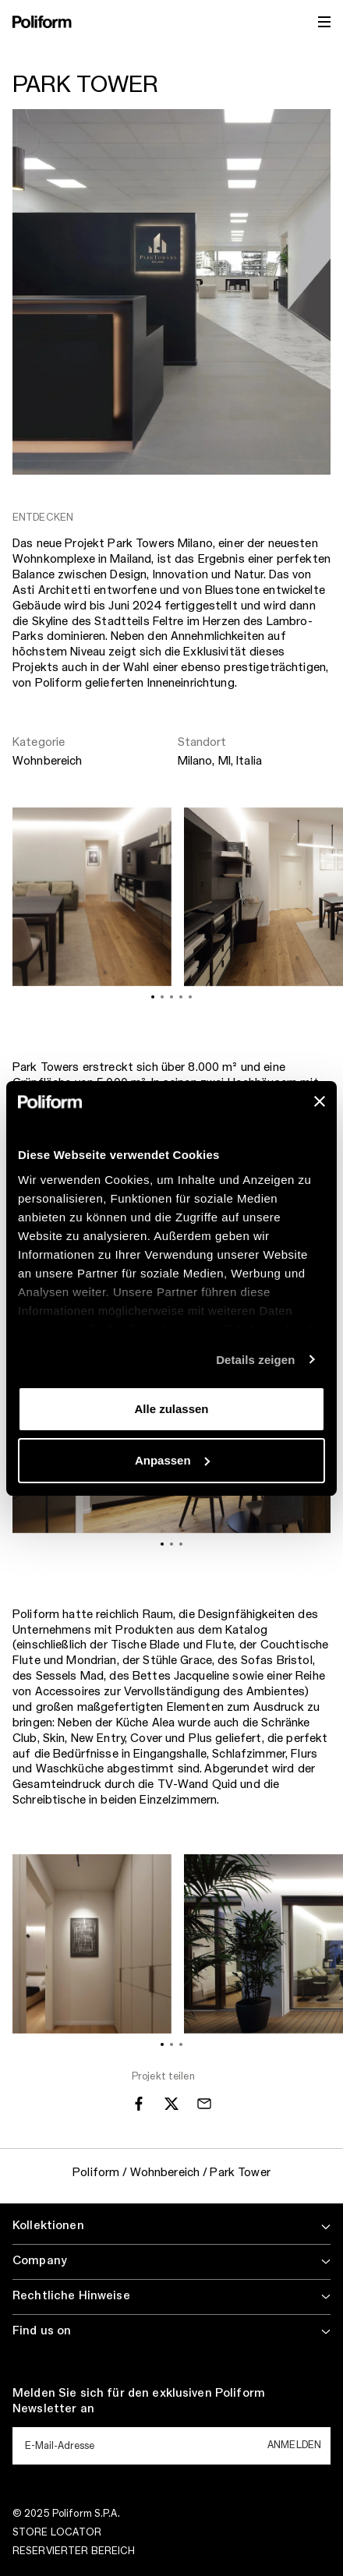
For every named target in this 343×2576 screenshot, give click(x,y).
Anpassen (172, 1460)
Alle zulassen (171, 1408)
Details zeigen (255, 1359)
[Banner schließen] (319, 1101)
